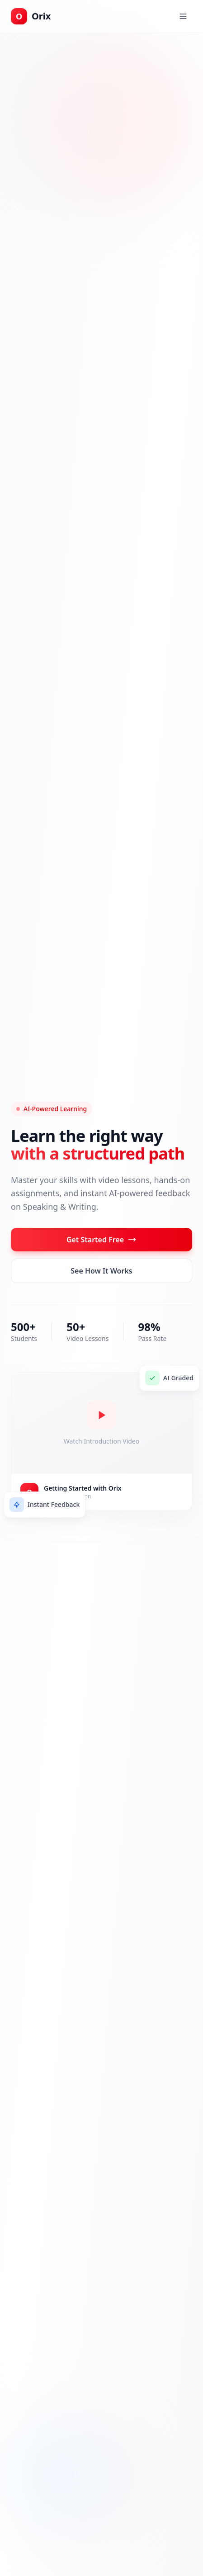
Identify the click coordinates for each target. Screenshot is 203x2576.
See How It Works (101, 1271)
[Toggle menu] (183, 16)
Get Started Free (101, 1240)
